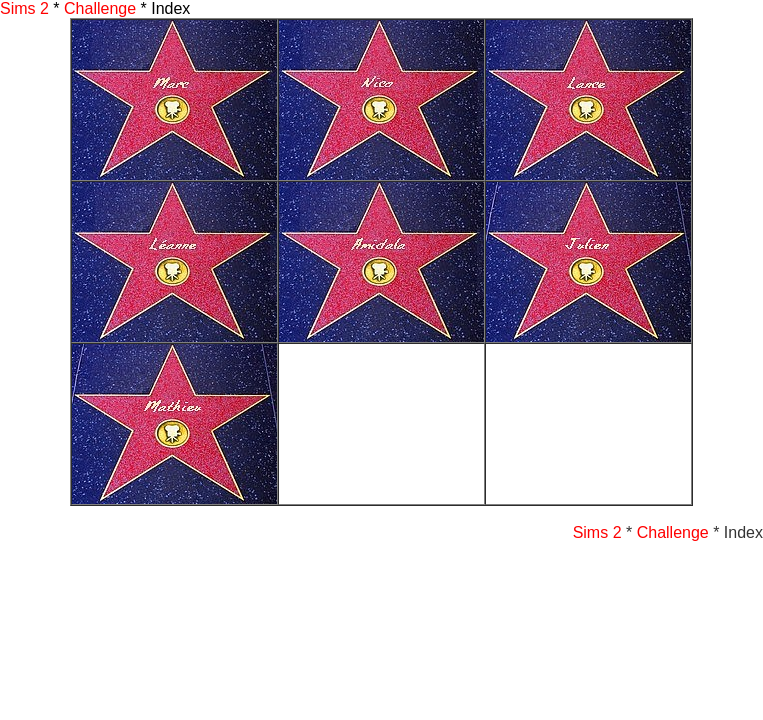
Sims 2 (24, 8)
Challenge (100, 8)
